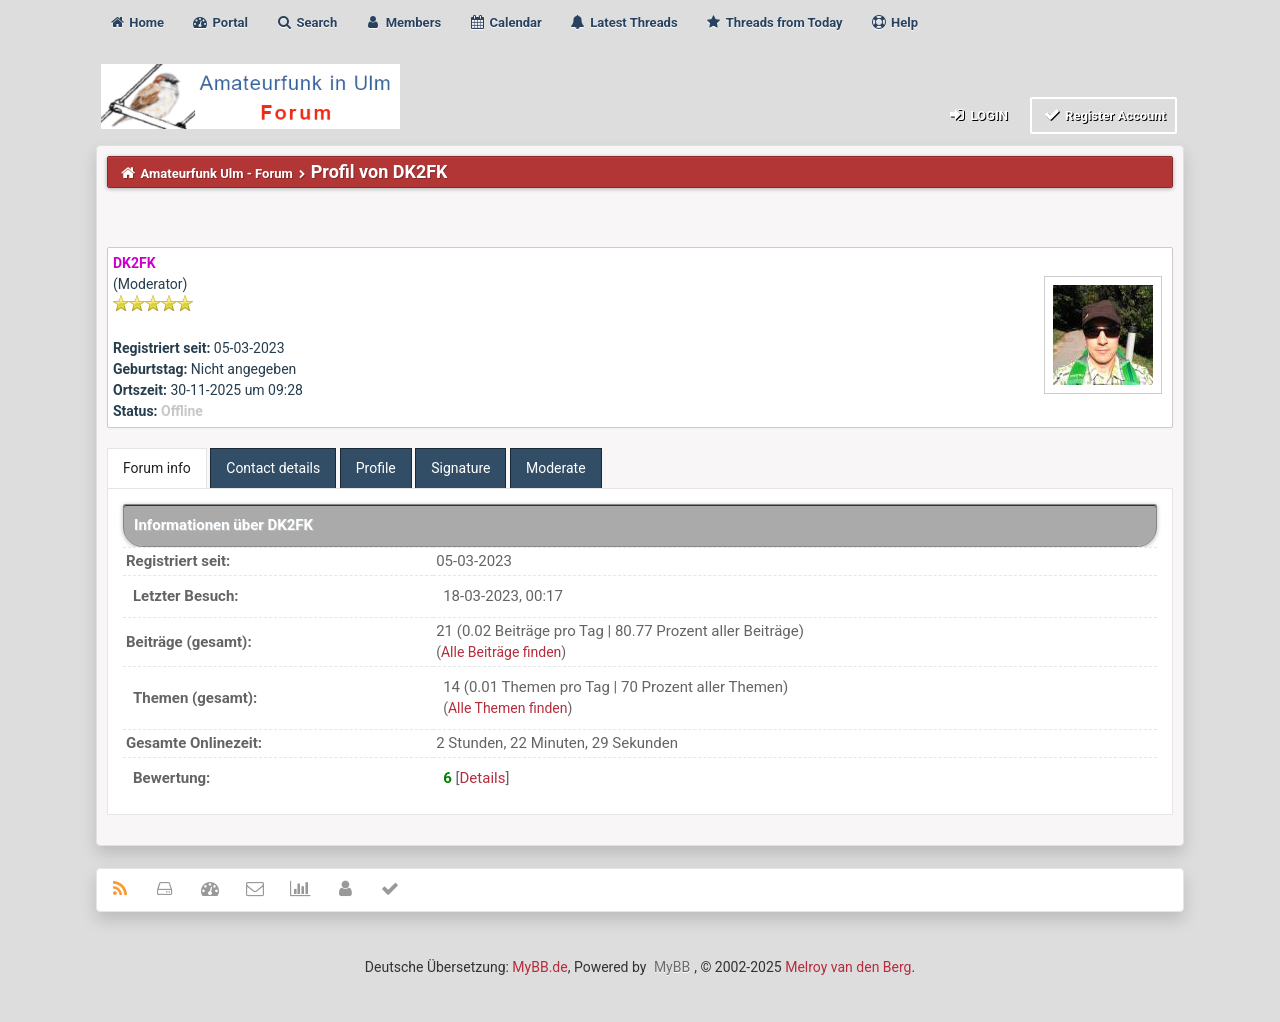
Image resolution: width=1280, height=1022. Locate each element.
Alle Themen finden (508, 708)
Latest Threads (623, 22)
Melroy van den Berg (848, 967)
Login (977, 114)
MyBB (672, 967)
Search (306, 22)
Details (483, 778)
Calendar (504, 22)
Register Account (1103, 114)
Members (402, 22)
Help (894, 22)
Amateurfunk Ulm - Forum (217, 173)
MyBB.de (539, 967)
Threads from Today (774, 22)
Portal (219, 22)
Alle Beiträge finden (501, 652)
